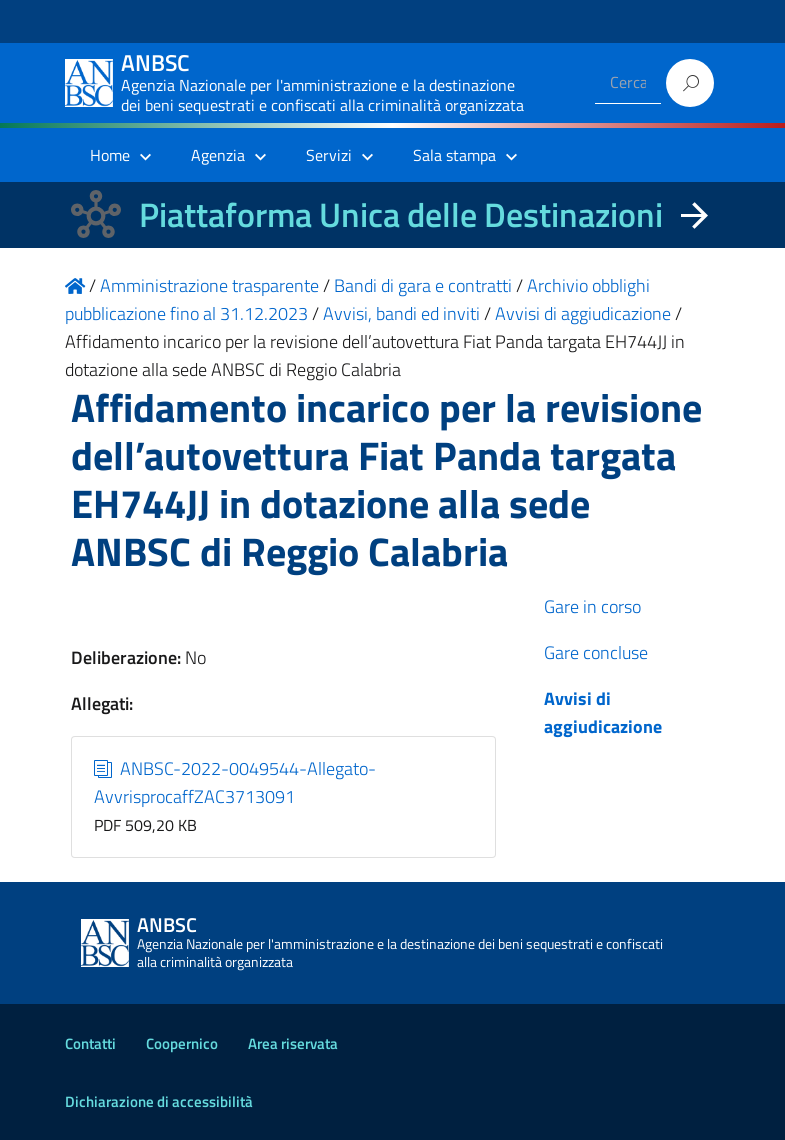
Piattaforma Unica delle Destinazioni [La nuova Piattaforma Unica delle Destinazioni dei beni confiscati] (401, 214)
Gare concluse (596, 652)
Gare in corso (592, 606)
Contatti (90, 1043)
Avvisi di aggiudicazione (603, 712)
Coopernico (182, 1043)
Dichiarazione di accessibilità (159, 1101)
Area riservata (293, 1043)
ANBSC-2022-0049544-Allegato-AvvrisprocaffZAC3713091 (235, 782)
